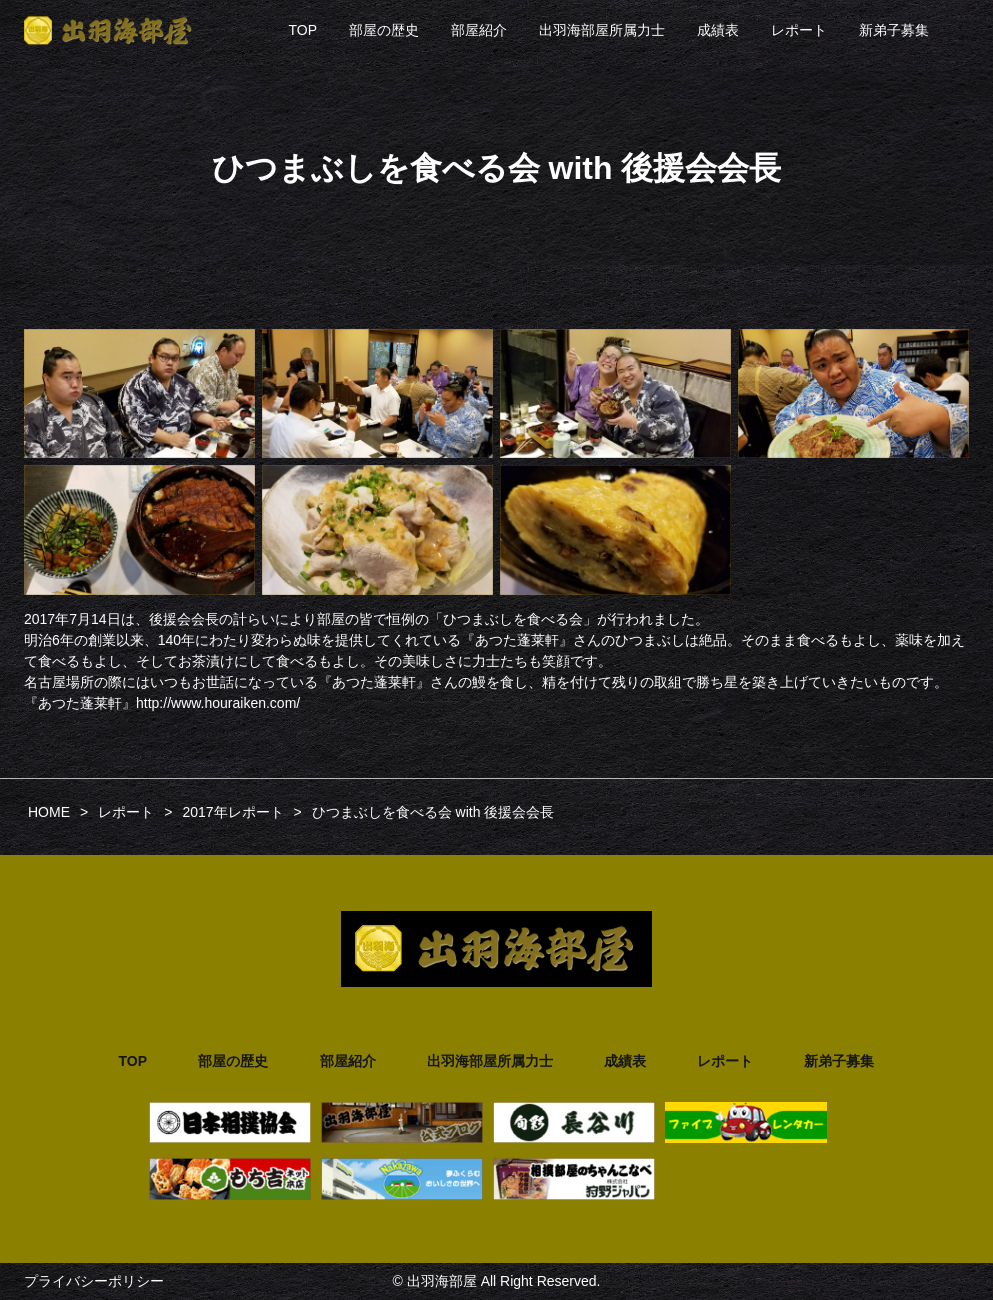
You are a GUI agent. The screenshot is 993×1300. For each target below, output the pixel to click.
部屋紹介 (479, 30)
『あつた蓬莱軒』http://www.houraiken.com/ (162, 703)
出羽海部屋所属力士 (602, 30)
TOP (302, 30)
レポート (799, 30)
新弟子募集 (894, 30)
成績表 (718, 30)
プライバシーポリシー (94, 1281)
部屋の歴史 (384, 30)
